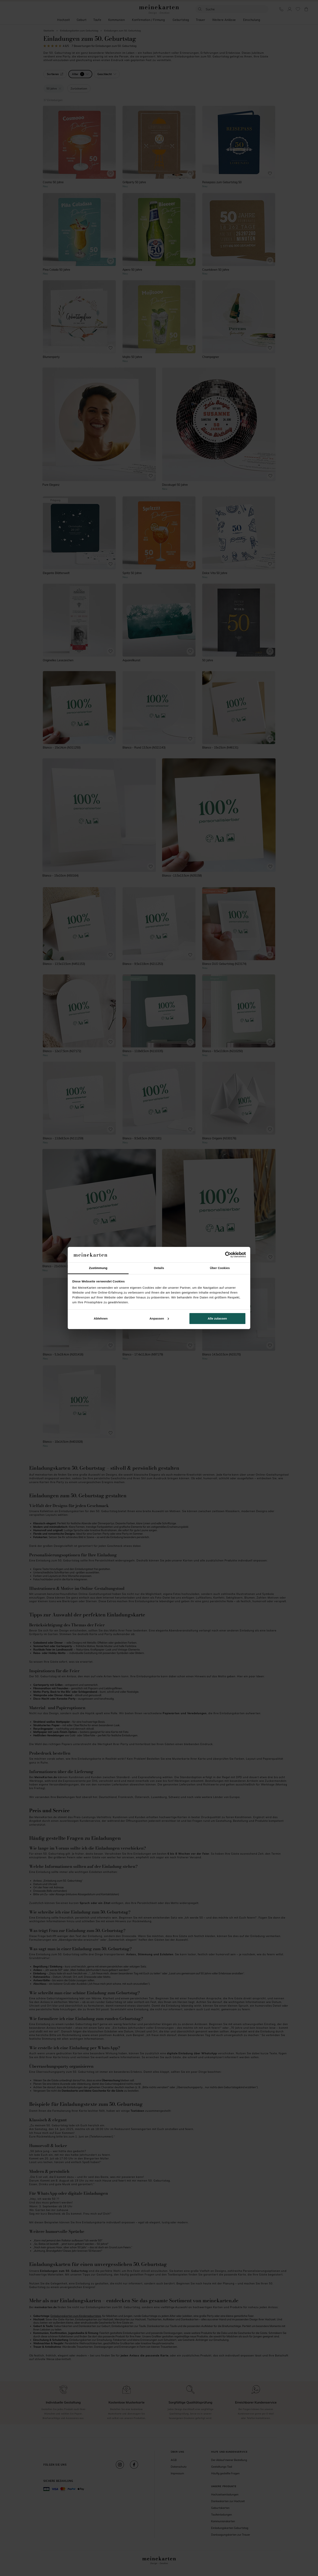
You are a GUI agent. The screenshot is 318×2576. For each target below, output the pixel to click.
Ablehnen (100, 1318)
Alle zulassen (217, 1318)
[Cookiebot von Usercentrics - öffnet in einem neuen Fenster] (228, 1255)
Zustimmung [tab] (98, 1268)
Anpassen (159, 1318)
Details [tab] (159, 1268)
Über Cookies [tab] (220, 1268)
